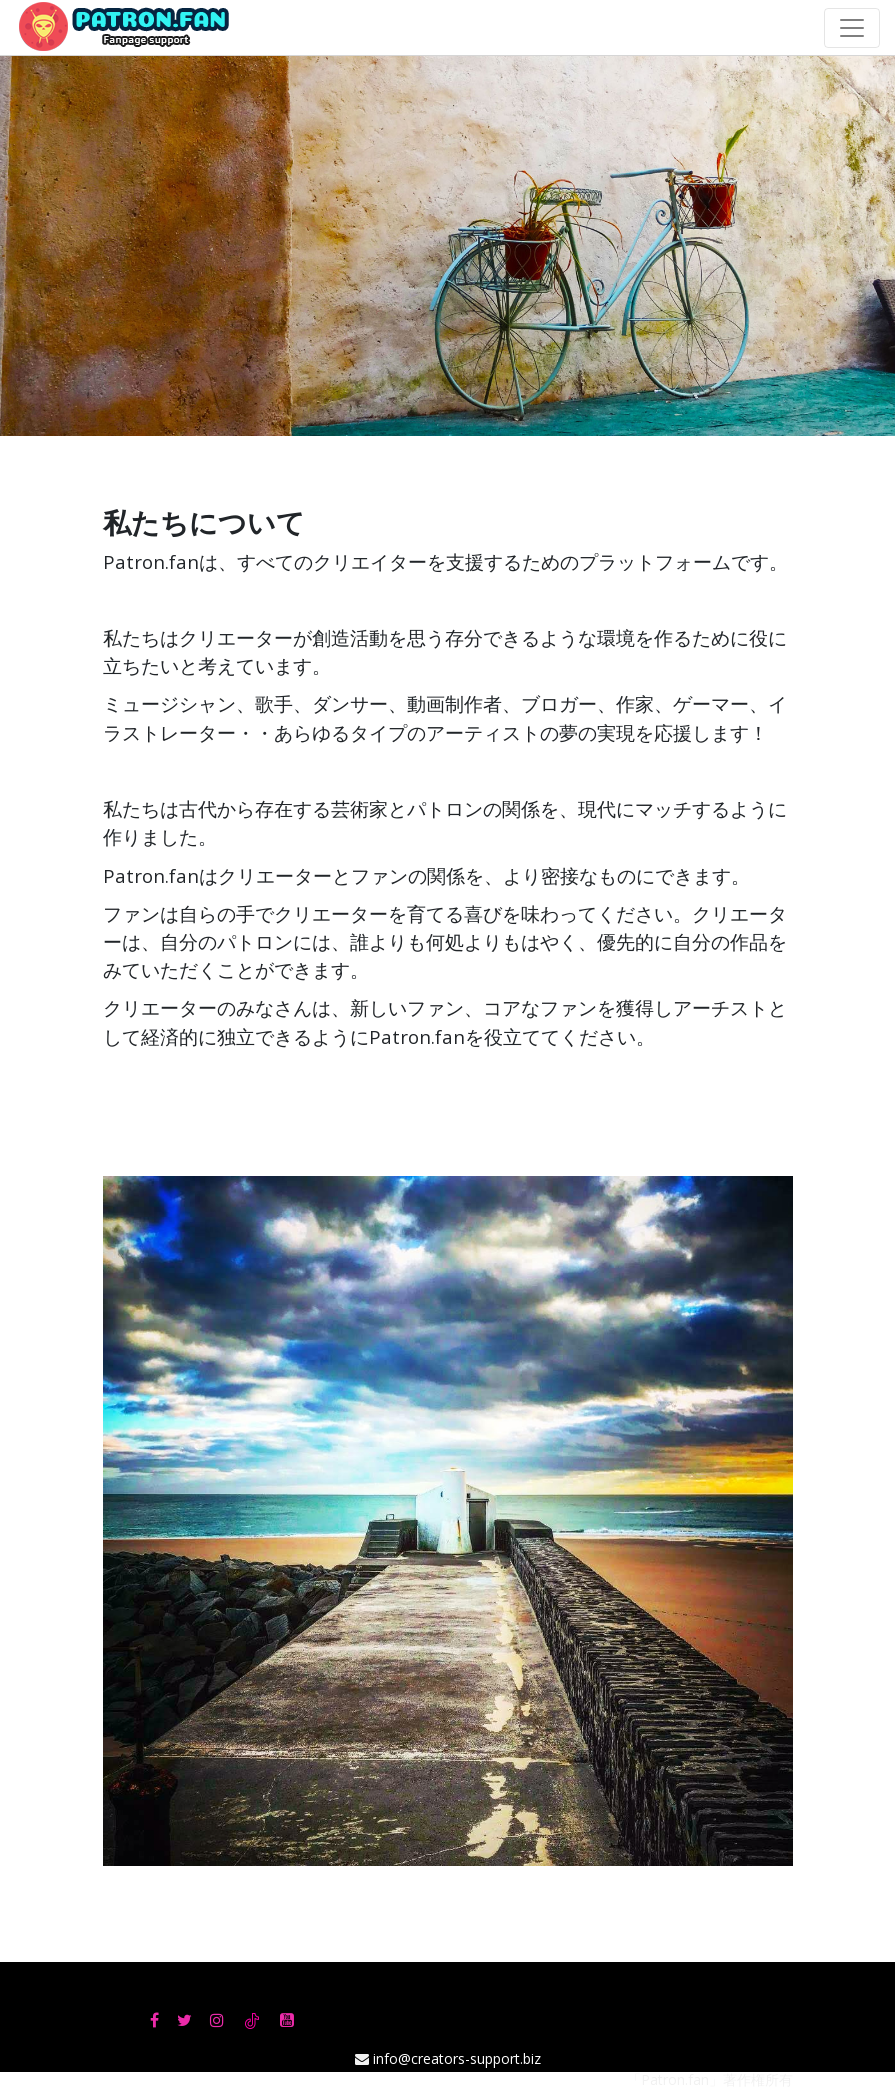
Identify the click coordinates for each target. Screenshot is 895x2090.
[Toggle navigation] (852, 28)
